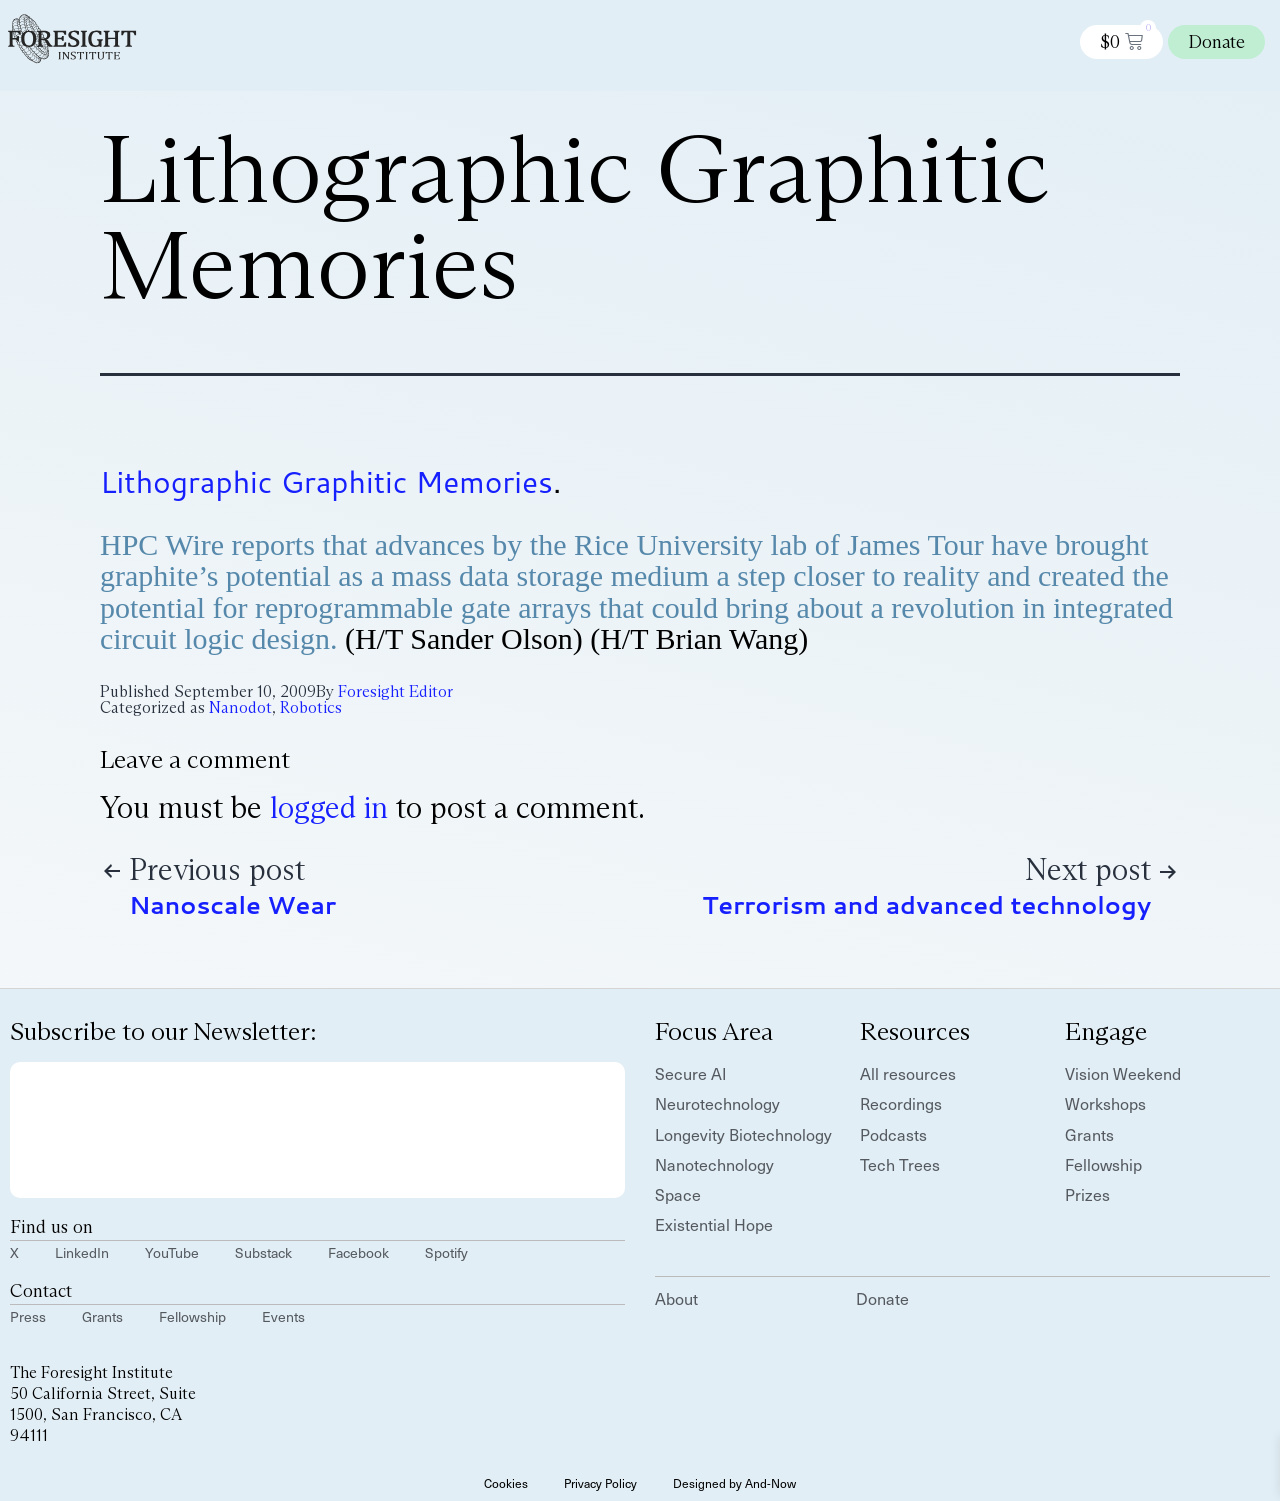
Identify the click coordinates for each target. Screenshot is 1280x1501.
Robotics (311, 707)
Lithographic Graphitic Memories (326, 481)
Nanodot (240, 707)
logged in (329, 807)
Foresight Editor (395, 691)
